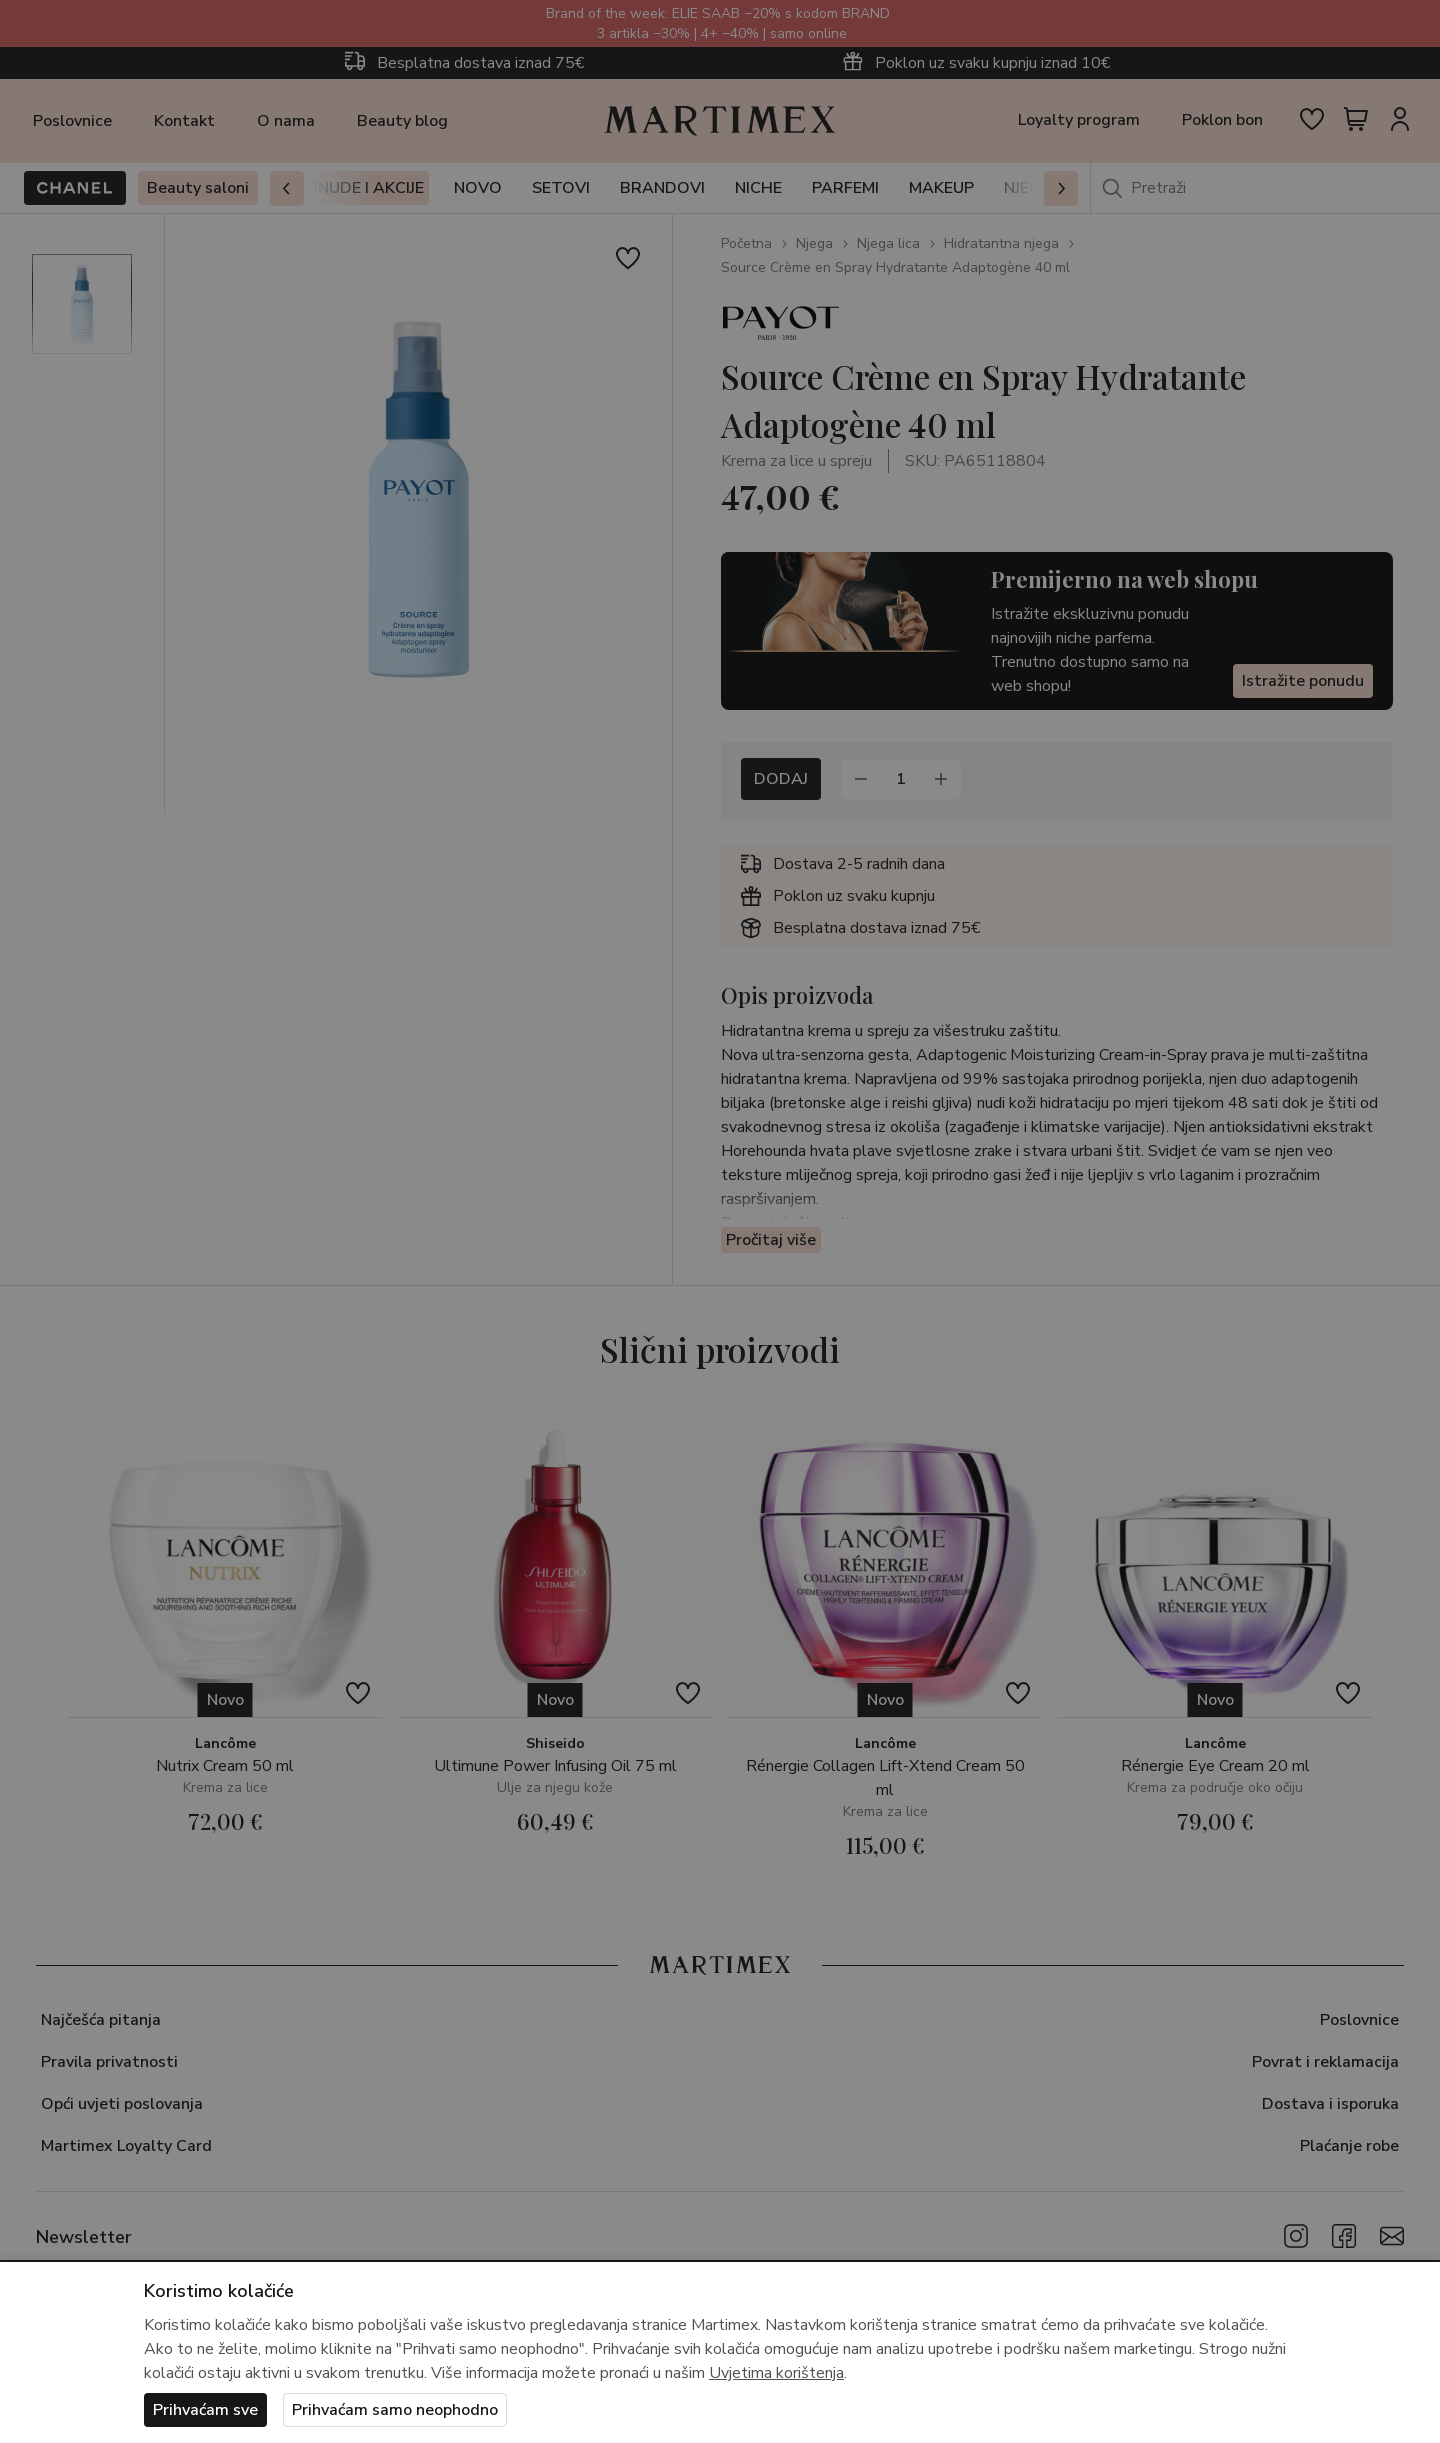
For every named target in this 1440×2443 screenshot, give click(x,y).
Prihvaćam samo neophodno (395, 2410)
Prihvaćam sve (205, 2410)
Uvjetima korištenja (776, 2373)
